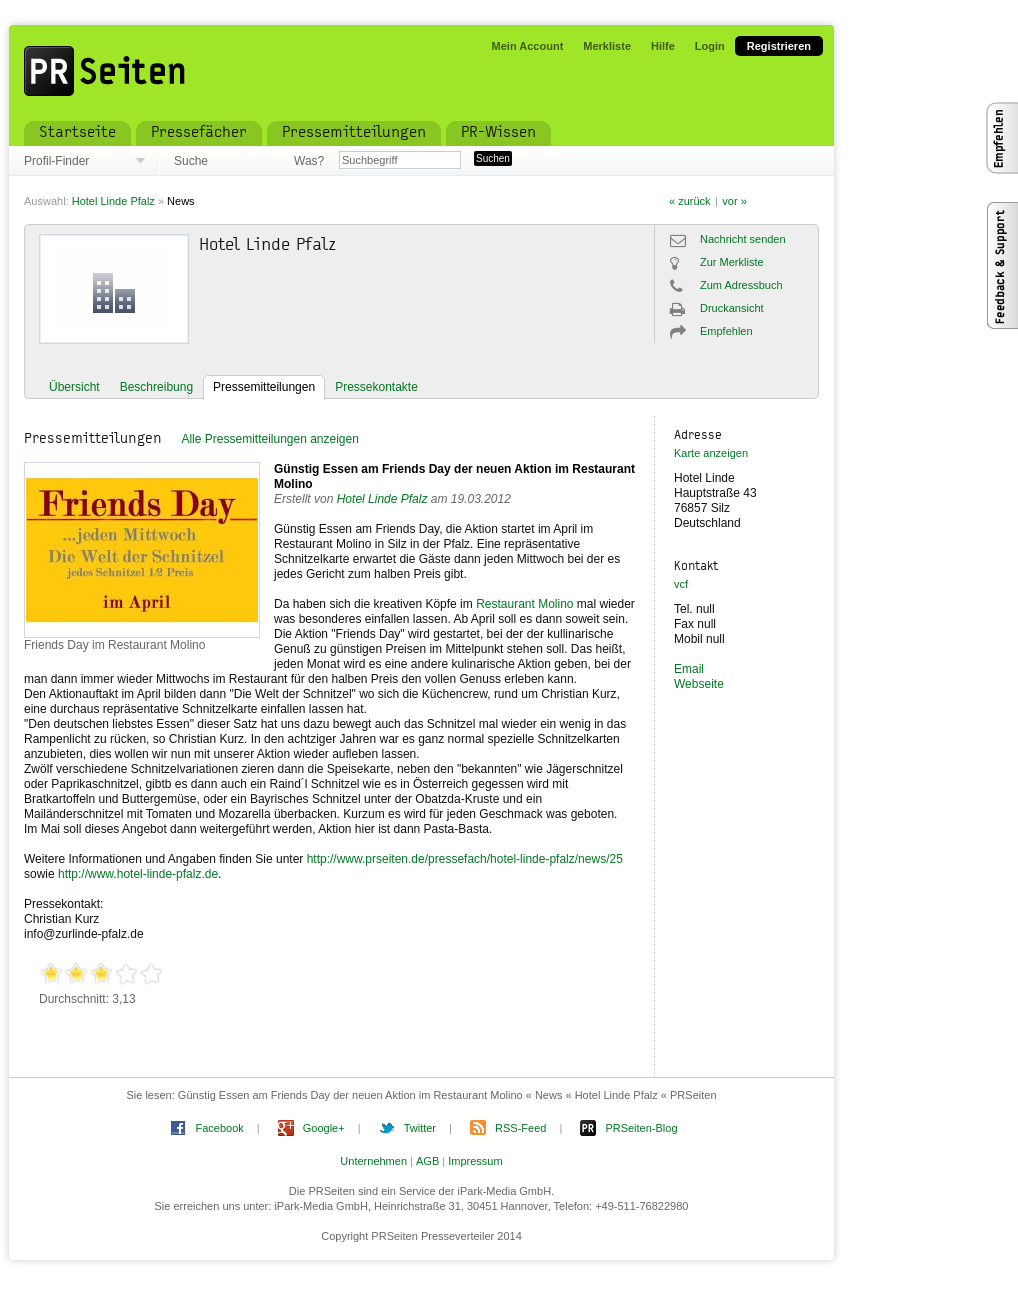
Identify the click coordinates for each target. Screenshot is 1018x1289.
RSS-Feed (520, 1128)
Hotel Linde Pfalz (113, 201)
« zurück (690, 201)
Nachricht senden (743, 239)
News (181, 201)
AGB (427, 1161)
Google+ (324, 1128)
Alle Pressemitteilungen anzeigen (269, 439)
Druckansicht (732, 308)
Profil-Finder (56, 161)
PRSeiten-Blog (641, 1128)
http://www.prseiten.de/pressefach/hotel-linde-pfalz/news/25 (465, 859)
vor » (734, 201)
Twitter (420, 1128)
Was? (309, 161)
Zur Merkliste (732, 262)
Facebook (219, 1128)
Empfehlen (726, 331)
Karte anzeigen (711, 453)
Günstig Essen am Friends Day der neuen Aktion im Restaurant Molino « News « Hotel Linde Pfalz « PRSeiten (447, 1095)
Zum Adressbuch (741, 285)
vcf (681, 584)
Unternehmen (373, 1161)
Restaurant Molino (524, 604)
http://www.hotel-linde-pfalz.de (138, 874)
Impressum (475, 1161)
